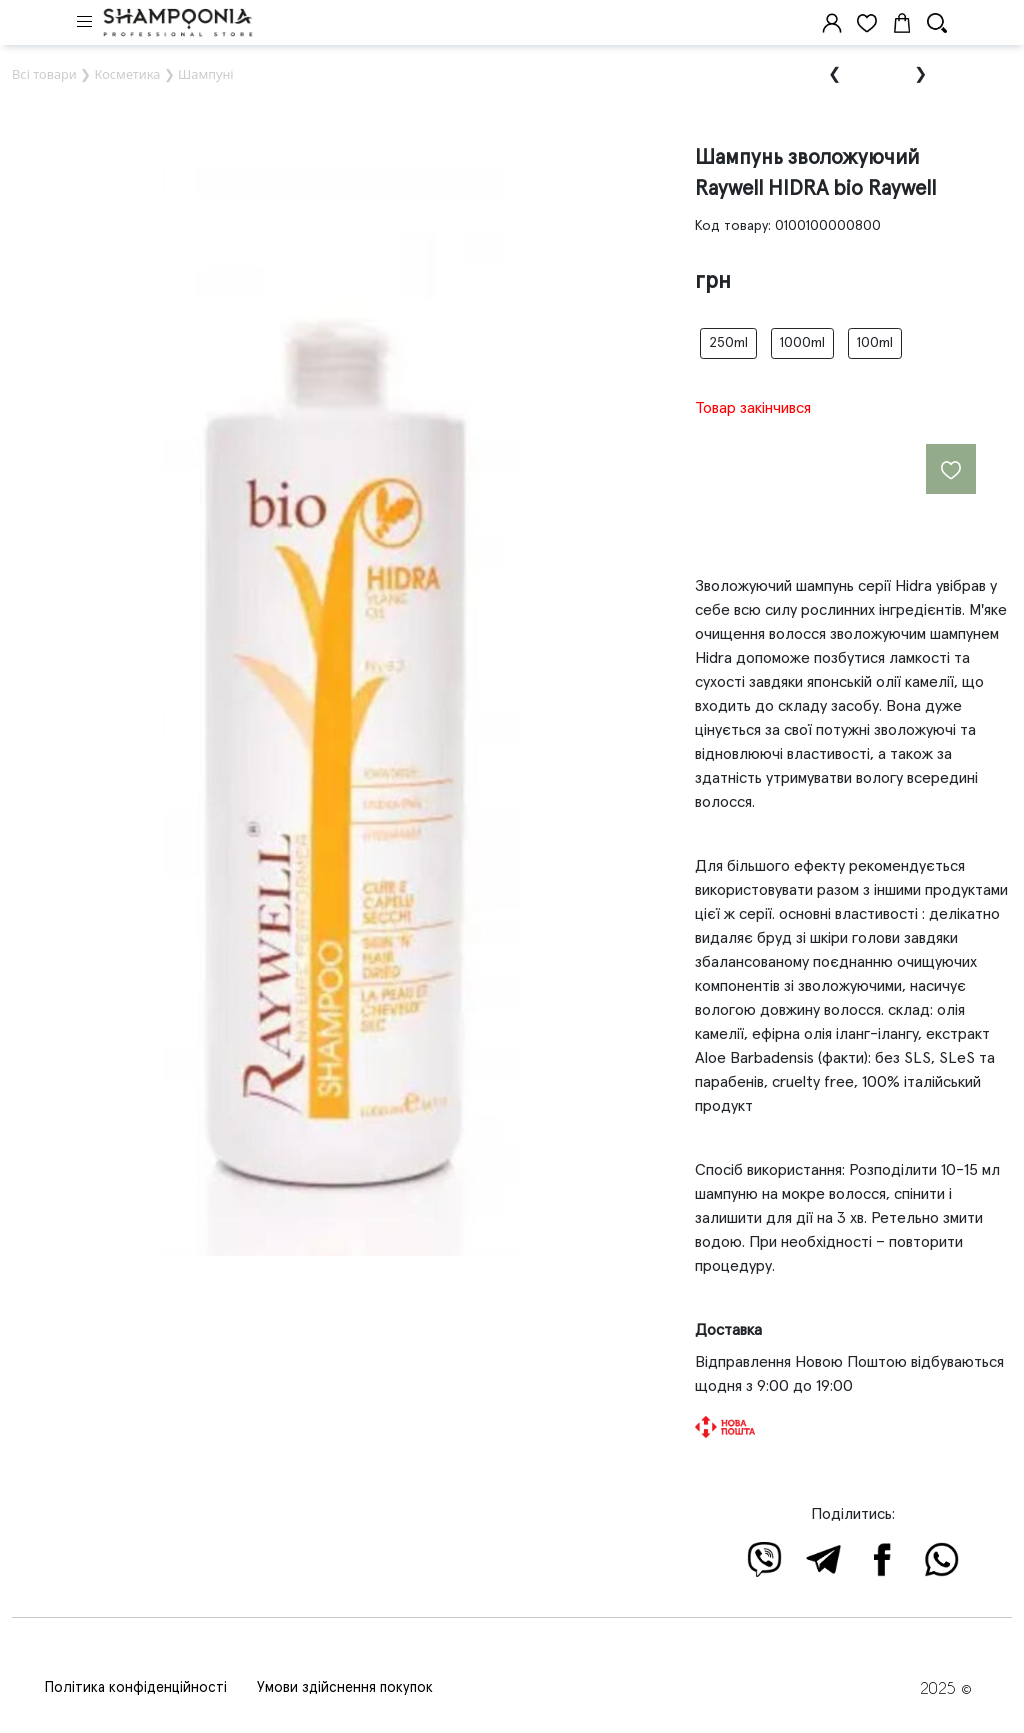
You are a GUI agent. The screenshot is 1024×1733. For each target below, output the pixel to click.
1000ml (802, 343)
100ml (875, 343)
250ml (728, 343)
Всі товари (44, 74)
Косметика (127, 74)
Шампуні (206, 74)
